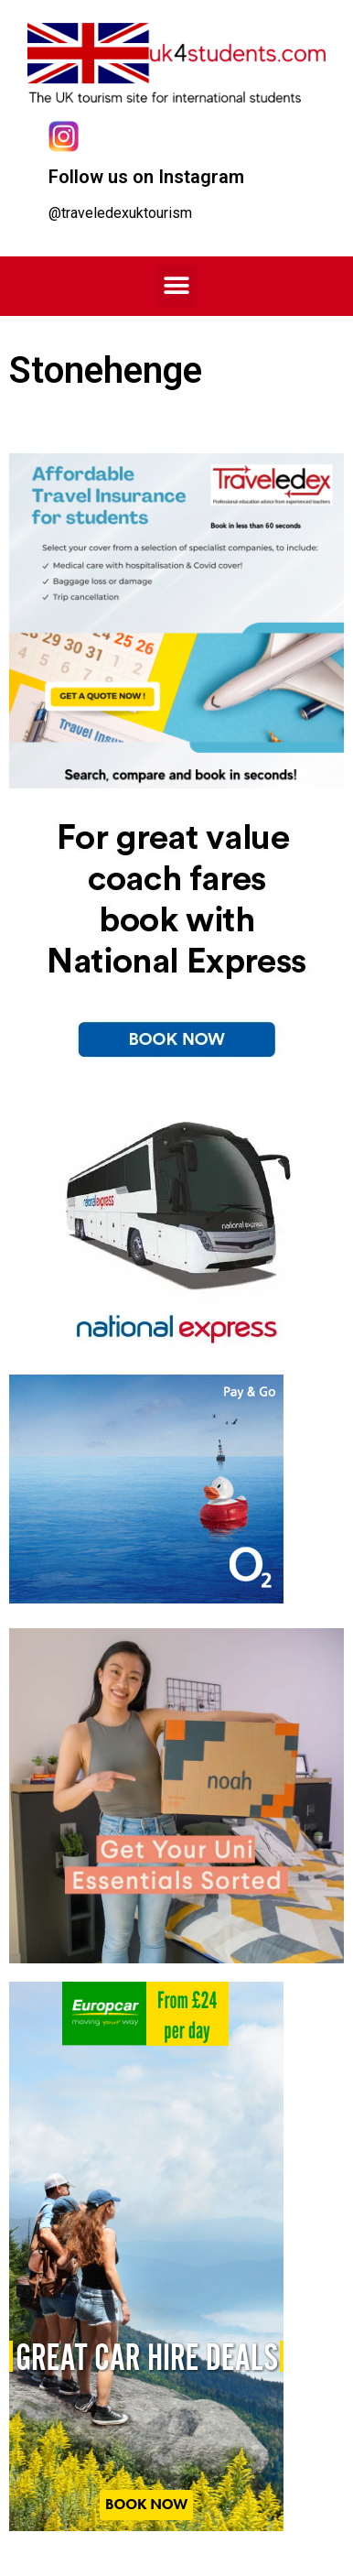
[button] (177, 286)
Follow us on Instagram (146, 177)
